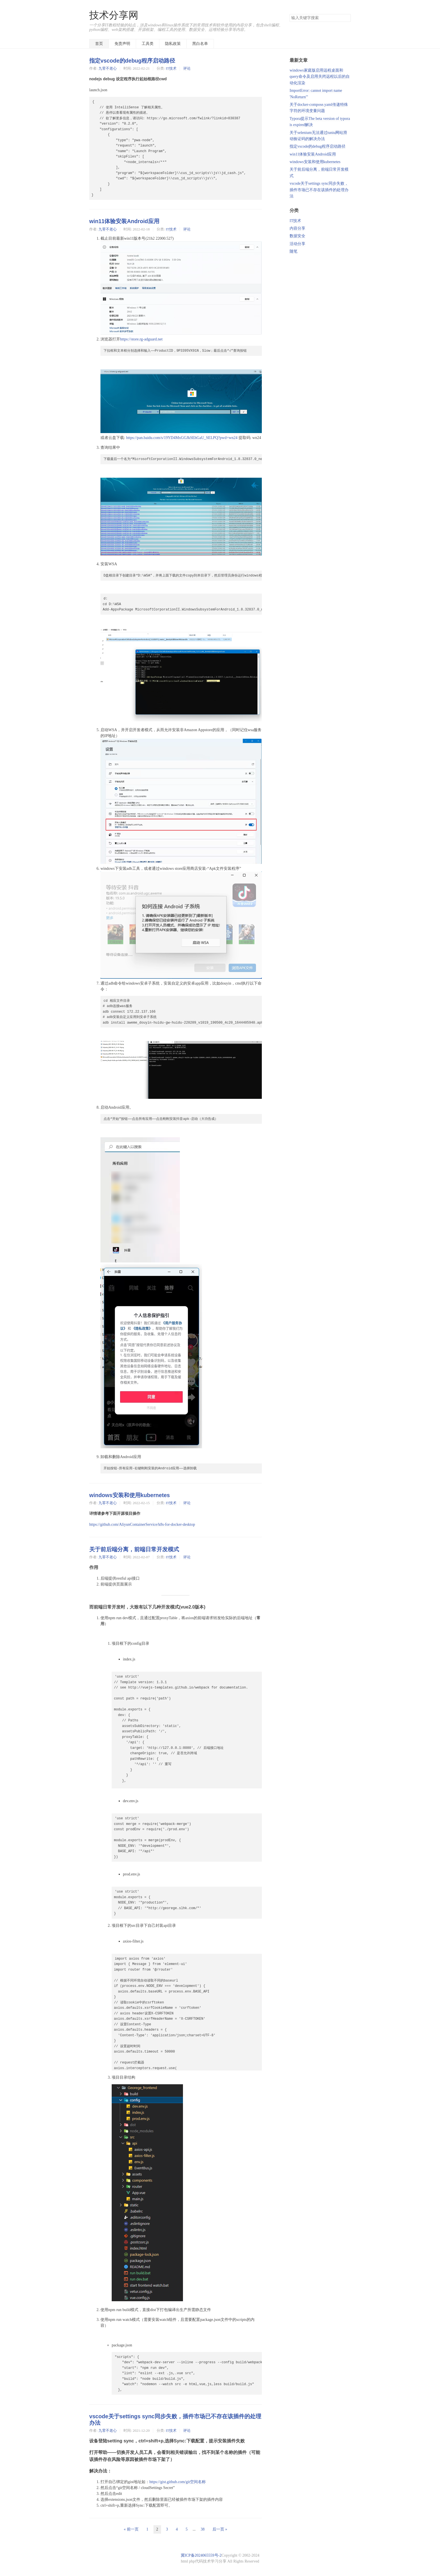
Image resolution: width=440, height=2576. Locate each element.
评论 (187, 68)
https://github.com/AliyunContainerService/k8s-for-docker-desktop (142, 1524)
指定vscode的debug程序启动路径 (132, 61)
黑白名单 (200, 44)
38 (203, 2529)
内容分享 (297, 228)
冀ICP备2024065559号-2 (201, 2555)
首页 (99, 44)
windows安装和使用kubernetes (129, 1495)
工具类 (147, 44)
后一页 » (219, 2529)
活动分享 (297, 244)
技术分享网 (113, 15)
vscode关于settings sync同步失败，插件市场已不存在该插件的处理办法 (319, 189)
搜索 (346, 18)
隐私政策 (173, 44)
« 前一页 (131, 2529)
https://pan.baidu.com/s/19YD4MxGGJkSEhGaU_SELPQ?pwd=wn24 (181, 438)
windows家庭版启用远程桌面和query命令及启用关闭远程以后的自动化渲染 (320, 76)
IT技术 (171, 68)
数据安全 (297, 236)
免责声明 (122, 44)
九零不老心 (107, 68)
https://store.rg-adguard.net (141, 339)
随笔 (293, 251)
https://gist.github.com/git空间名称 (177, 2482)
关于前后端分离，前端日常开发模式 (134, 1549)
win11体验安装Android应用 (124, 221)
